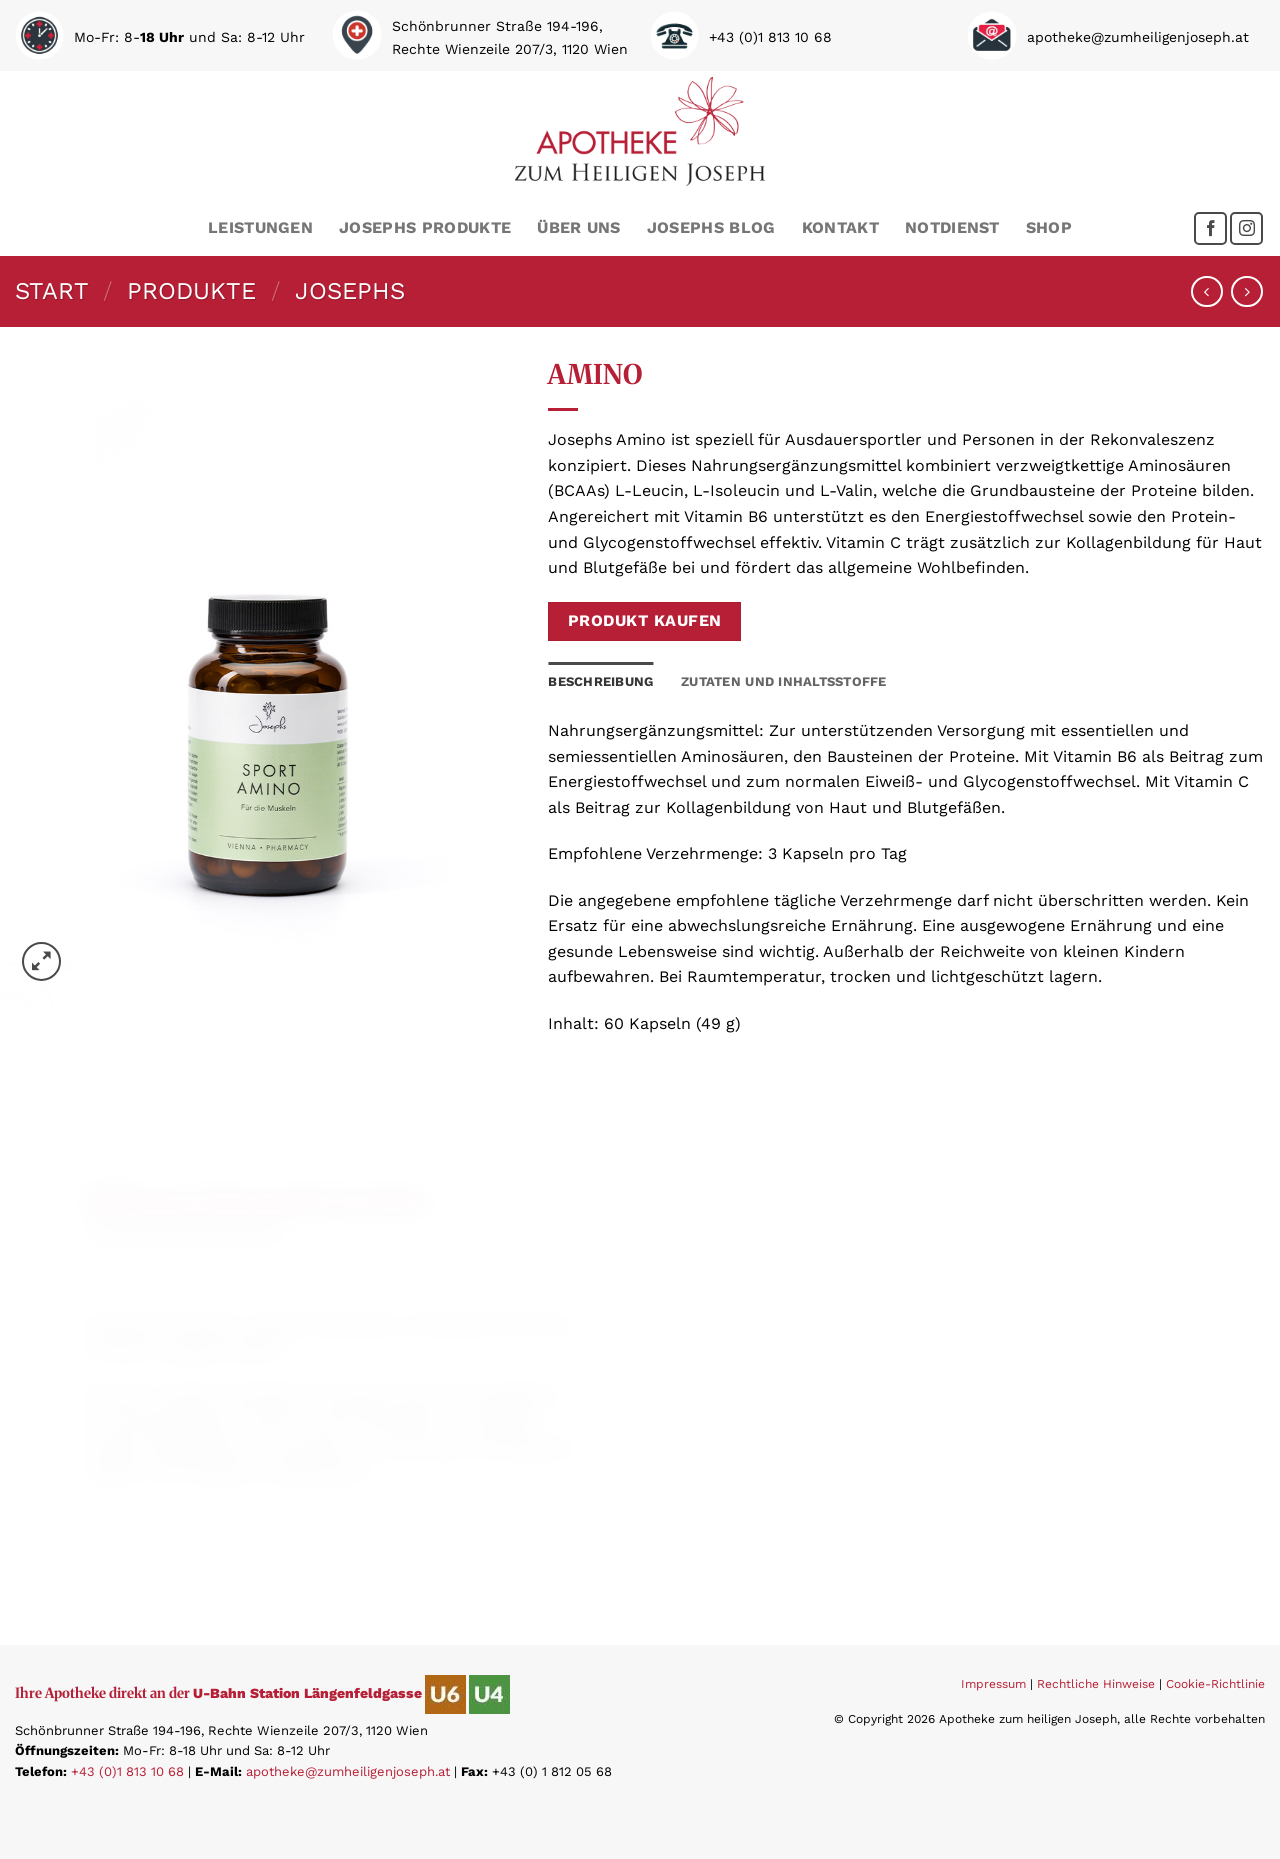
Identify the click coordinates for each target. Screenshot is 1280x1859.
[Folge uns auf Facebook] (1210, 228)
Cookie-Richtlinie (1215, 1684)
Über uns (579, 227)
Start (52, 291)
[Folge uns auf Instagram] (1246, 228)
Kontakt (840, 227)
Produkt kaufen (645, 621)
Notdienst (952, 227)
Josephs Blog (711, 227)
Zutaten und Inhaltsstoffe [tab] (783, 681)
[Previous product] (1246, 291)
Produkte (191, 291)
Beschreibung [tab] (600, 681)
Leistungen (260, 227)
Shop (1049, 227)
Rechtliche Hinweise (1096, 1684)
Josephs (350, 291)
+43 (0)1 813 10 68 (127, 1771)
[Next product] (1206, 291)
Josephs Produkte (425, 227)
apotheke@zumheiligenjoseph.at (348, 1771)
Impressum (993, 1684)
